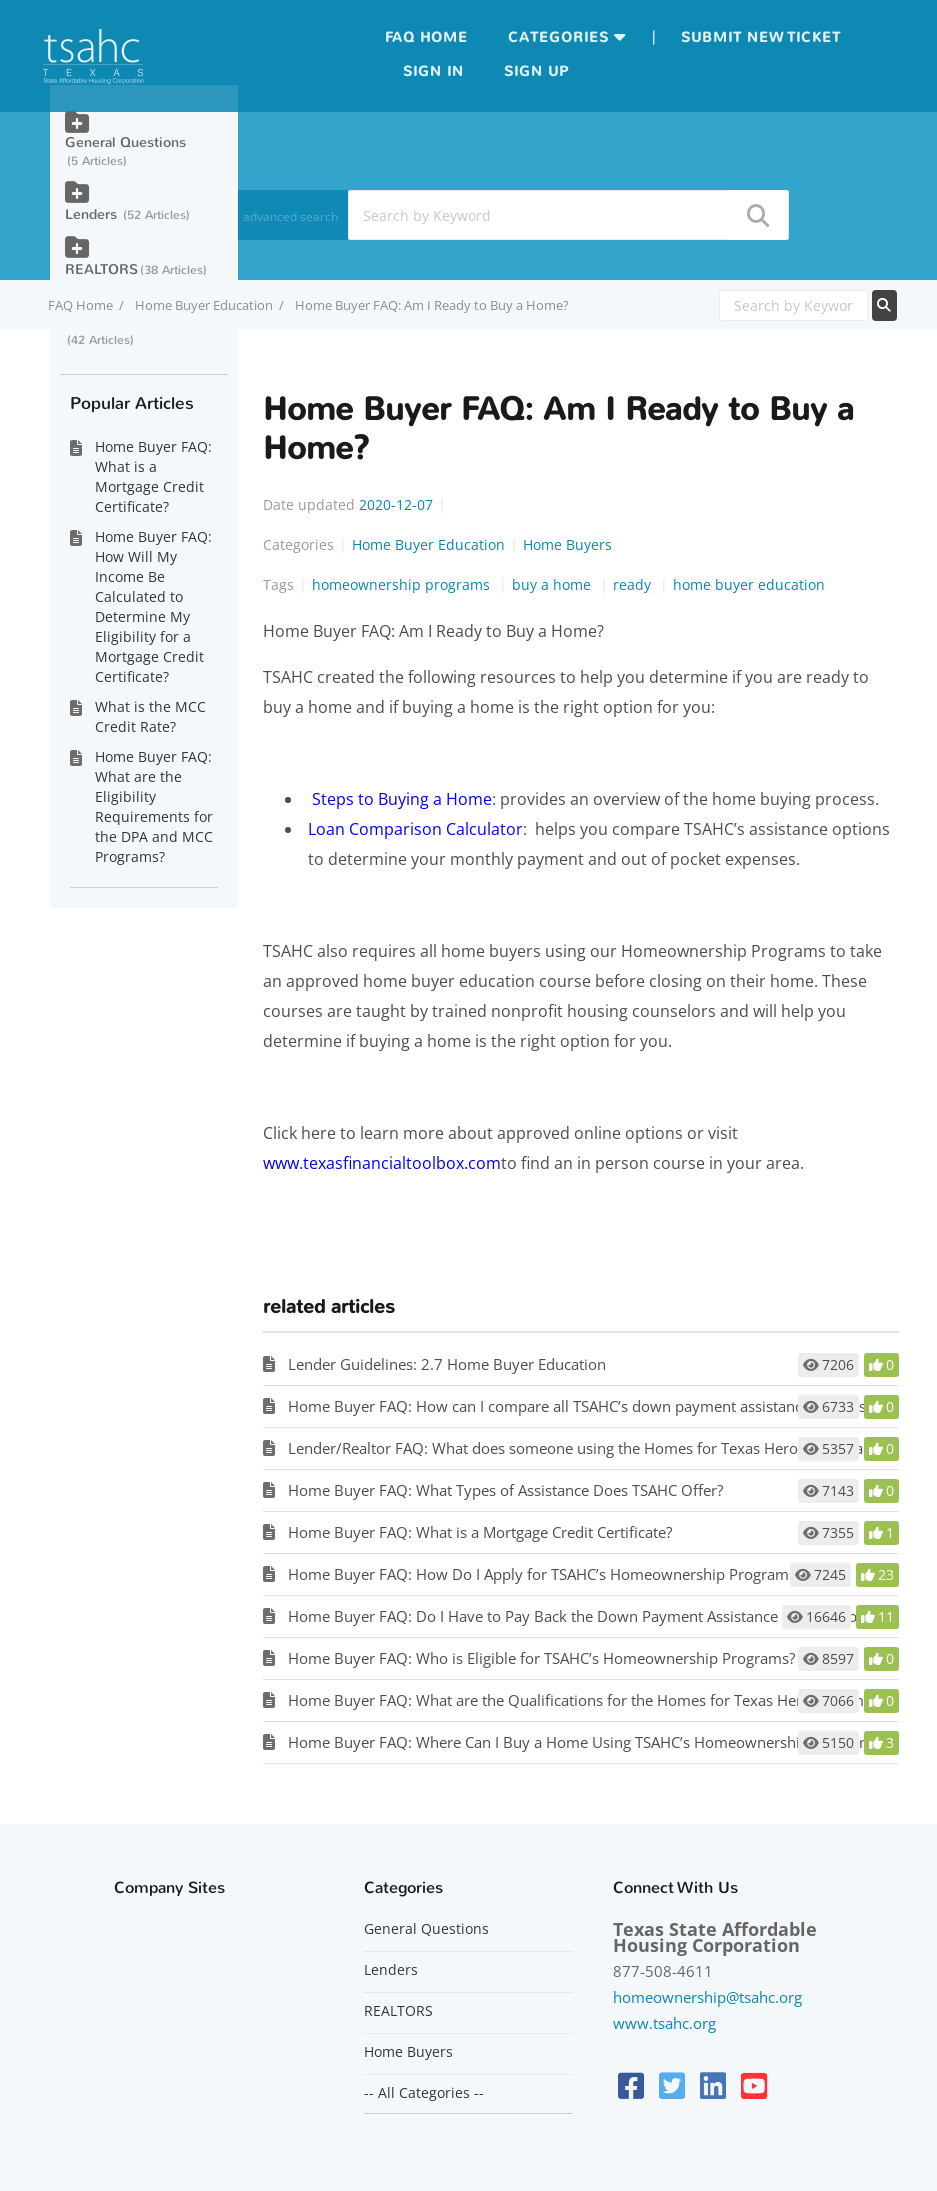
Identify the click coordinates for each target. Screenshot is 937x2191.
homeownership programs (403, 584)
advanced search (290, 216)
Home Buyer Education (204, 305)
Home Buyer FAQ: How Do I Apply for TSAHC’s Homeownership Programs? (545, 1574)
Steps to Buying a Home (402, 799)
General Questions (125, 142)
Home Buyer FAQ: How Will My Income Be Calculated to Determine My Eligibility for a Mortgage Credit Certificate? (153, 606)
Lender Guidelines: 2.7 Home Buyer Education (447, 1364)
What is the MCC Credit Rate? (150, 716)
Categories (558, 37)
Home (444, 37)
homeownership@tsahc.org (707, 1997)
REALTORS (101, 269)
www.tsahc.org (664, 2023)
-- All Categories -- (424, 2093)
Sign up (536, 71)
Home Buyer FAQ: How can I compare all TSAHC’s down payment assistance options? (580, 1406)
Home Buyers (567, 544)
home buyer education (749, 584)
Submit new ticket (761, 37)
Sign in (433, 71)
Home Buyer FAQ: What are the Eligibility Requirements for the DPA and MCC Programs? (154, 806)
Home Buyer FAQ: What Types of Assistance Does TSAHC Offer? (505, 1490)
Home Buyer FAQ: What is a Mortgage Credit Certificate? (480, 1532)
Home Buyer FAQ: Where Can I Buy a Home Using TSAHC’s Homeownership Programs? (587, 1742)
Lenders (93, 214)
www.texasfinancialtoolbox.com (382, 1163)
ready (634, 584)
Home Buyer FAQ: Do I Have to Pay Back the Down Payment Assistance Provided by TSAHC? (604, 1616)
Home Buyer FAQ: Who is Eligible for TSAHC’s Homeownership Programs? (541, 1658)
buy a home (553, 584)
